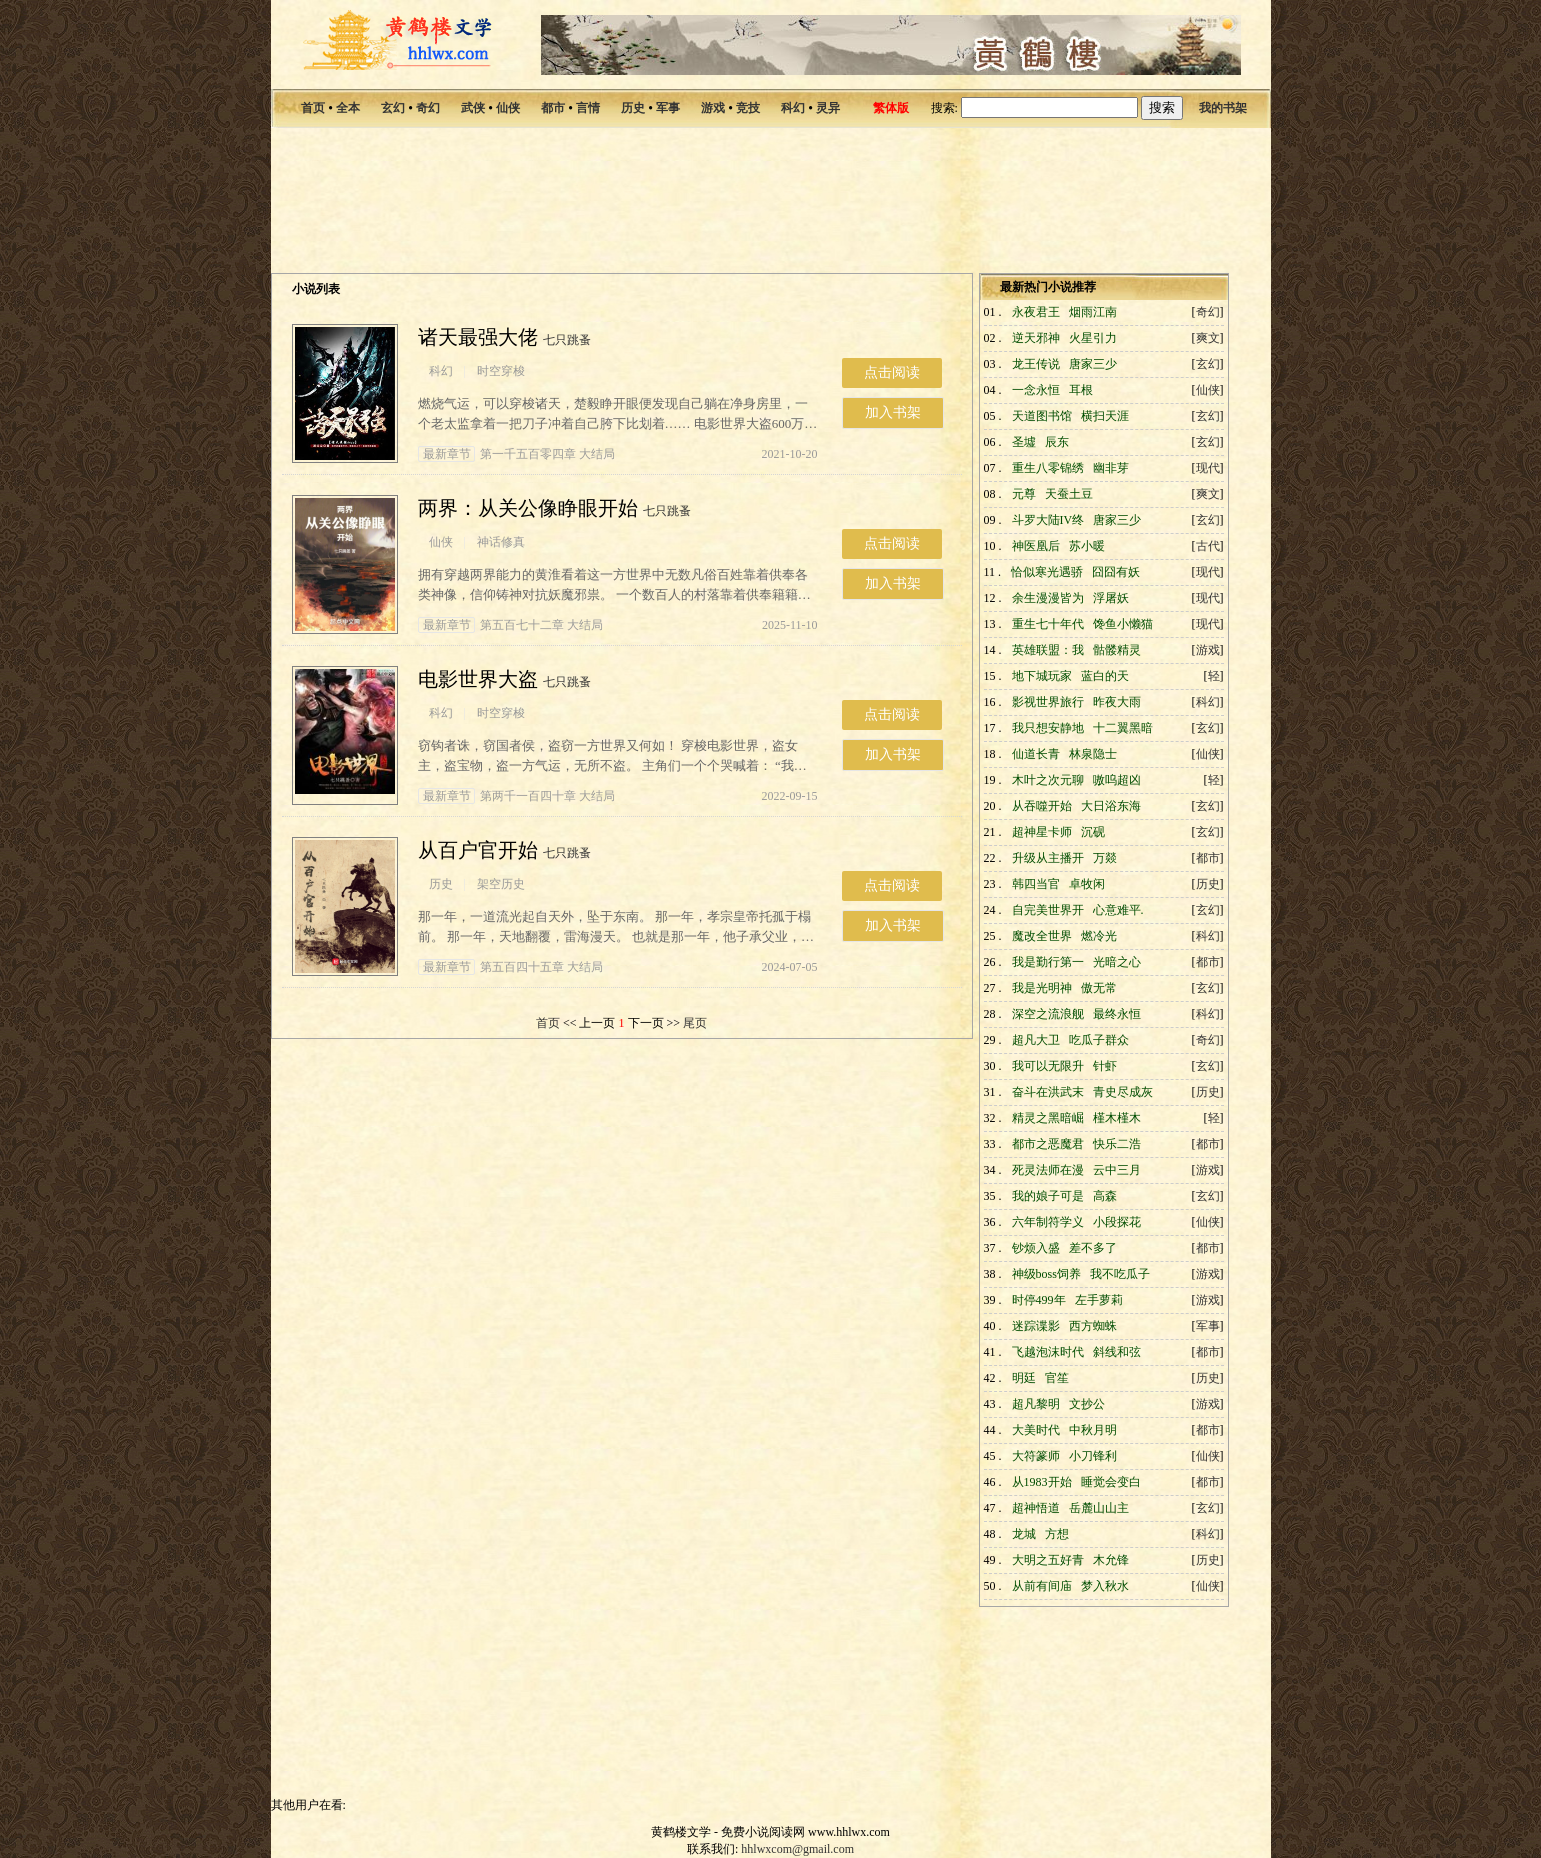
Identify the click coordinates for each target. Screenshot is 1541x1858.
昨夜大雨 (1117, 702)
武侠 (473, 108)
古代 (1208, 546)
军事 (668, 108)
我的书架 (1223, 108)
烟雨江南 (1093, 312)
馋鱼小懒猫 (1123, 624)
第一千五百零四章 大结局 (516, 454)
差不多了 (1093, 1248)
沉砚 (1093, 832)
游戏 (713, 108)
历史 (633, 108)
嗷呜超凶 (1117, 780)
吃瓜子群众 (1099, 1040)
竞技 (748, 108)
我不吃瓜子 (1120, 1274)
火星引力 (1093, 338)
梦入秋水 (1105, 1586)
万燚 (1105, 858)
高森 (1105, 1196)
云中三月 (1117, 1170)
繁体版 (891, 108)
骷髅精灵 (1117, 650)
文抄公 (1087, 1404)
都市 (553, 108)
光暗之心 (1117, 962)
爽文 (1208, 338)
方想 (1057, 1534)
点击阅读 (892, 372)
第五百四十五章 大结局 (510, 967)
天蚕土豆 (1069, 494)
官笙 (1057, 1378)
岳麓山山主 (1099, 1508)
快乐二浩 (1117, 1144)
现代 (1208, 468)
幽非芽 (1111, 468)
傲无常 (1099, 988)
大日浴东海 (1111, 806)
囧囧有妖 (1116, 572)
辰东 (1057, 442)
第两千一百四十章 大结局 (516, 796)
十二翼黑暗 (1123, 728)
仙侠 (508, 108)
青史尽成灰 (1123, 1092)
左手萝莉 (1099, 1300)
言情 (588, 108)
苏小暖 (1087, 546)
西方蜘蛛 (1093, 1326)
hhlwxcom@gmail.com (797, 1849)
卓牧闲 (1087, 884)
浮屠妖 (1111, 598)
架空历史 (501, 884)
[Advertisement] (771, 204)
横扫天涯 (1105, 416)
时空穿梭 (501, 371)
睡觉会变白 (1111, 1482)
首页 (313, 108)
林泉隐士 (1093, 754)
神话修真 (501, 542)
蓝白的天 (1105, 676)
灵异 (828, 108)
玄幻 (393, 108)
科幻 (793, 108)
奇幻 (428, 108)
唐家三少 (1093, 364)
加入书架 (893, 412)
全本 (348, 108)
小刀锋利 (1093, 1456)
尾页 (695, 1023)
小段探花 (1117, 1222)
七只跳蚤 (567, 340)
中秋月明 (1093, 1430)
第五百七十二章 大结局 (510, 625)
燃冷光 (1099, 936)
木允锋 (1111, 1560)
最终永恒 (1117, 1014)
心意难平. (1118, 910)
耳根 (1081, 390)
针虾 (1105, 1066)
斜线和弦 (1117, 1352)
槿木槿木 (1117, 1118)
